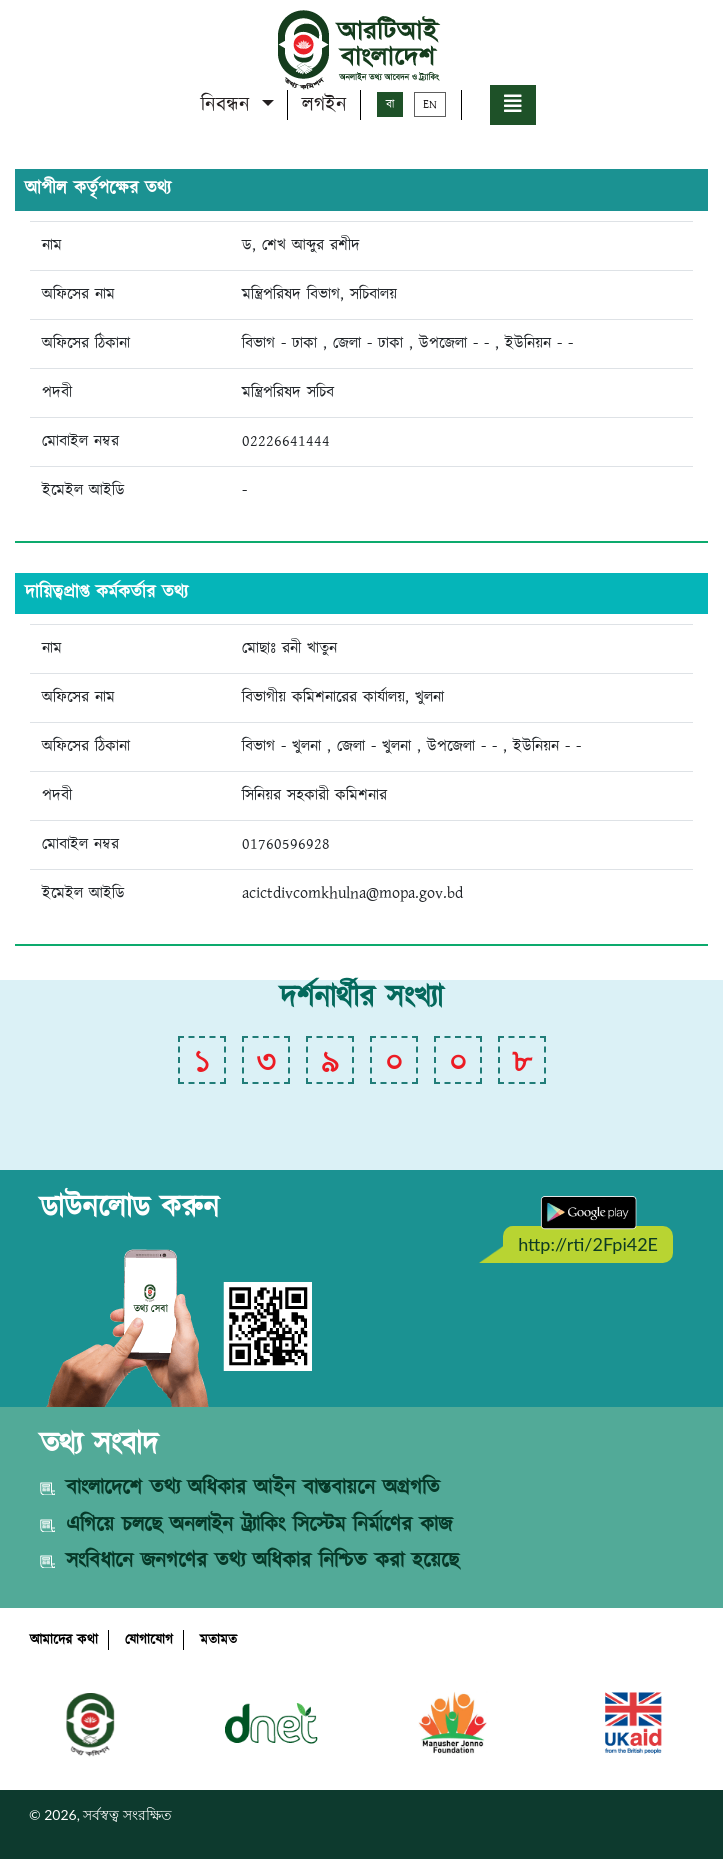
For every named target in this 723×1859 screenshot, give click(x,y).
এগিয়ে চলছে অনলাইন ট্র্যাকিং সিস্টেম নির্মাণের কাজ (259, 1525)
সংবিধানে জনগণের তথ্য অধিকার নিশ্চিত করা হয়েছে (262, 1561)
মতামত (218, 1640)
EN (430, 104)
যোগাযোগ (149, 1640)
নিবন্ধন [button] (229, 105)
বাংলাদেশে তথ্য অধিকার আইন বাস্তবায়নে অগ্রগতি (253, 1488)
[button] (513, 105)
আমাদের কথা (64, 1640)
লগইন (324, 105)
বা (390, 104)
